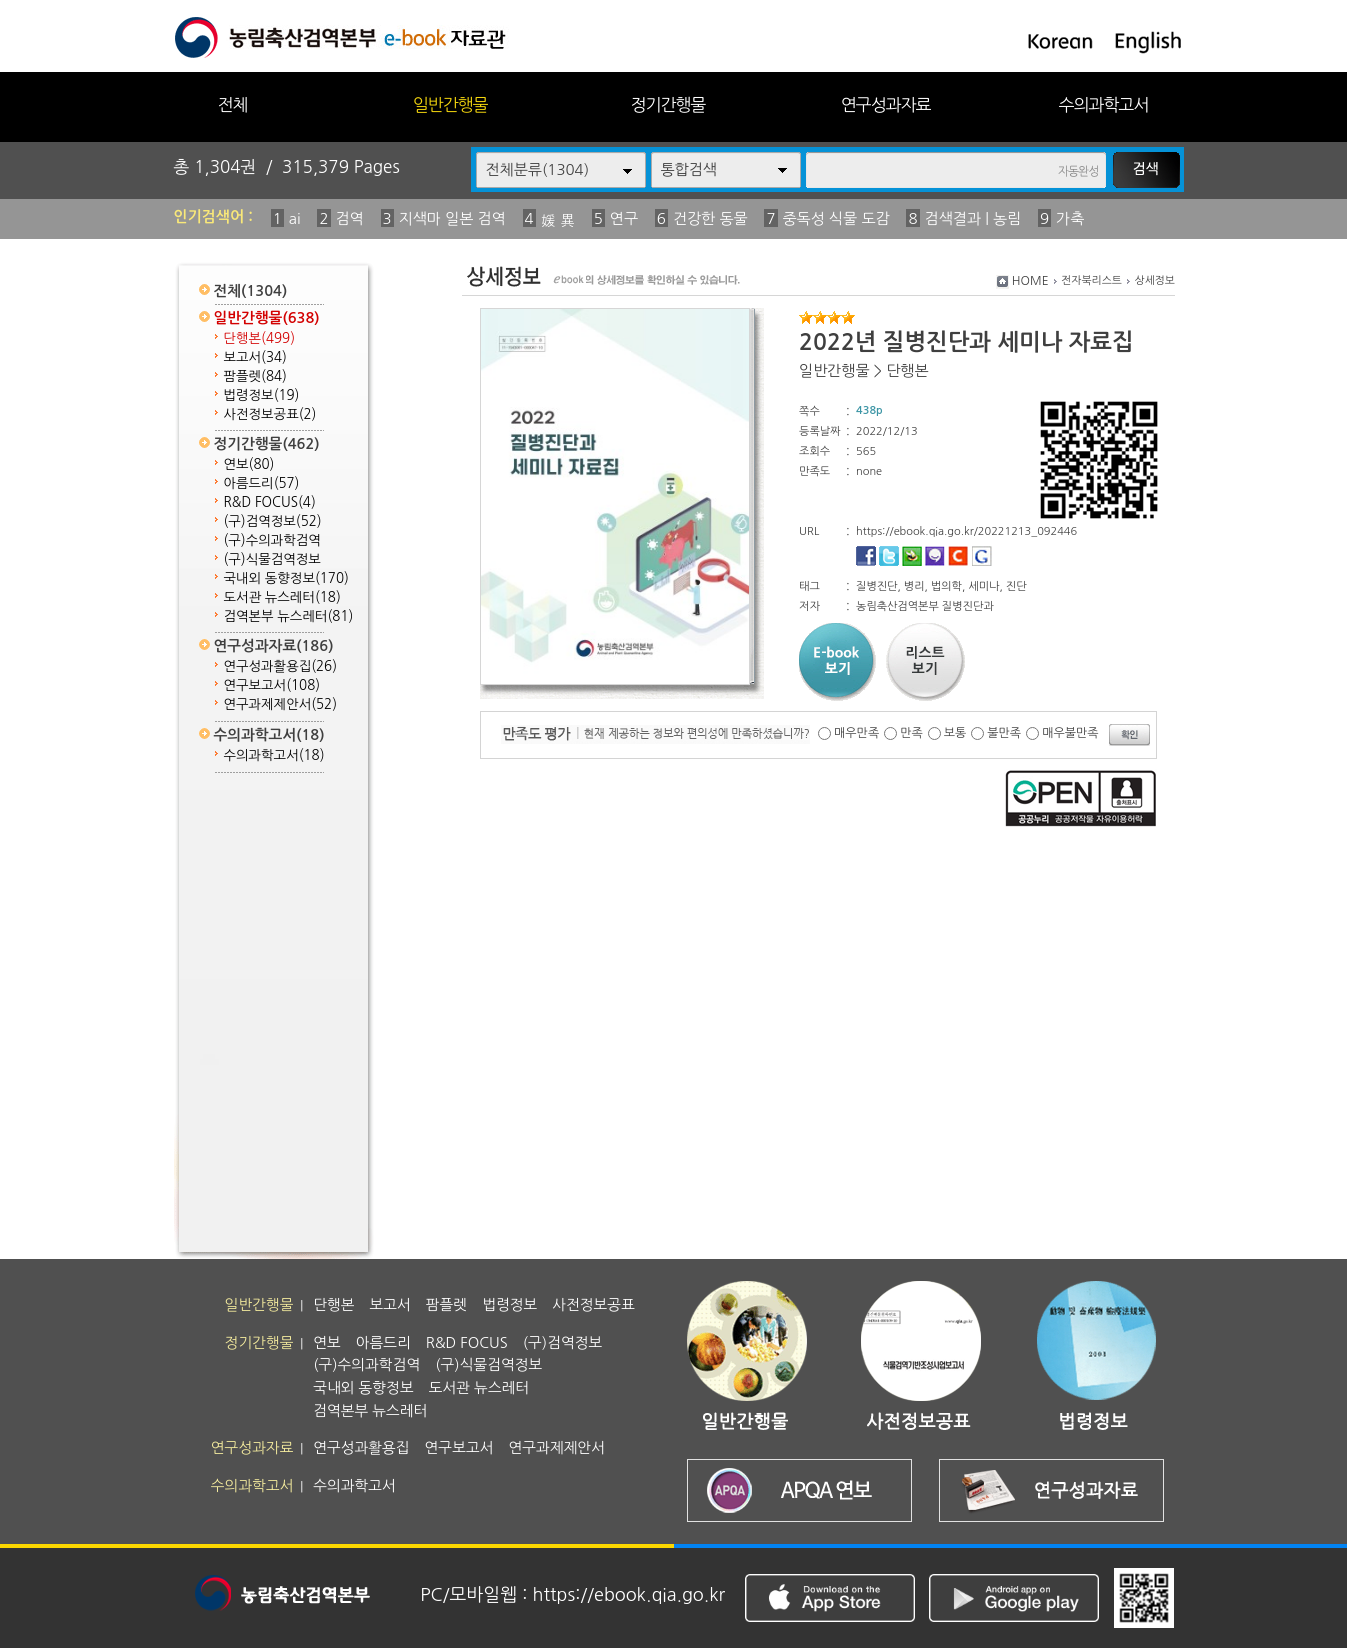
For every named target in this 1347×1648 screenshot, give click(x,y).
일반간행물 (450, 104)
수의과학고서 (1104, 104)
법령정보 (262, 395)
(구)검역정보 (273, 521)
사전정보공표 (270, 414)
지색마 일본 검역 (452, 218)
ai (295, 218)
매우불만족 (1070, 733)
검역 (350, 218)
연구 (624, 218)
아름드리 (262, 483)
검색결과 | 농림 (973, 218)
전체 (232, 104)
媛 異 (558, 220)
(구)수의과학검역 (272, 540)
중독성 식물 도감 (836, 218)
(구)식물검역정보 (272, 559)
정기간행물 (668, 104)
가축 (1070, 218)
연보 (249, 464)
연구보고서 (272, 685)
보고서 (255, 357)
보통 (955, 733)
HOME (1030, 281)
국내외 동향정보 (286, 578)
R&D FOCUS (270, 502)
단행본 (260, 338)
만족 (911, 733)
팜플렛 (255, 376)
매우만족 (856, 733)
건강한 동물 (710, 218)
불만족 (1004, 733)
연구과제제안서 (281, 704)
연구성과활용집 (281, 666)
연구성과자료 (886, 104)
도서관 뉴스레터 (282, 597)
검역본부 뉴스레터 (289, 616)
